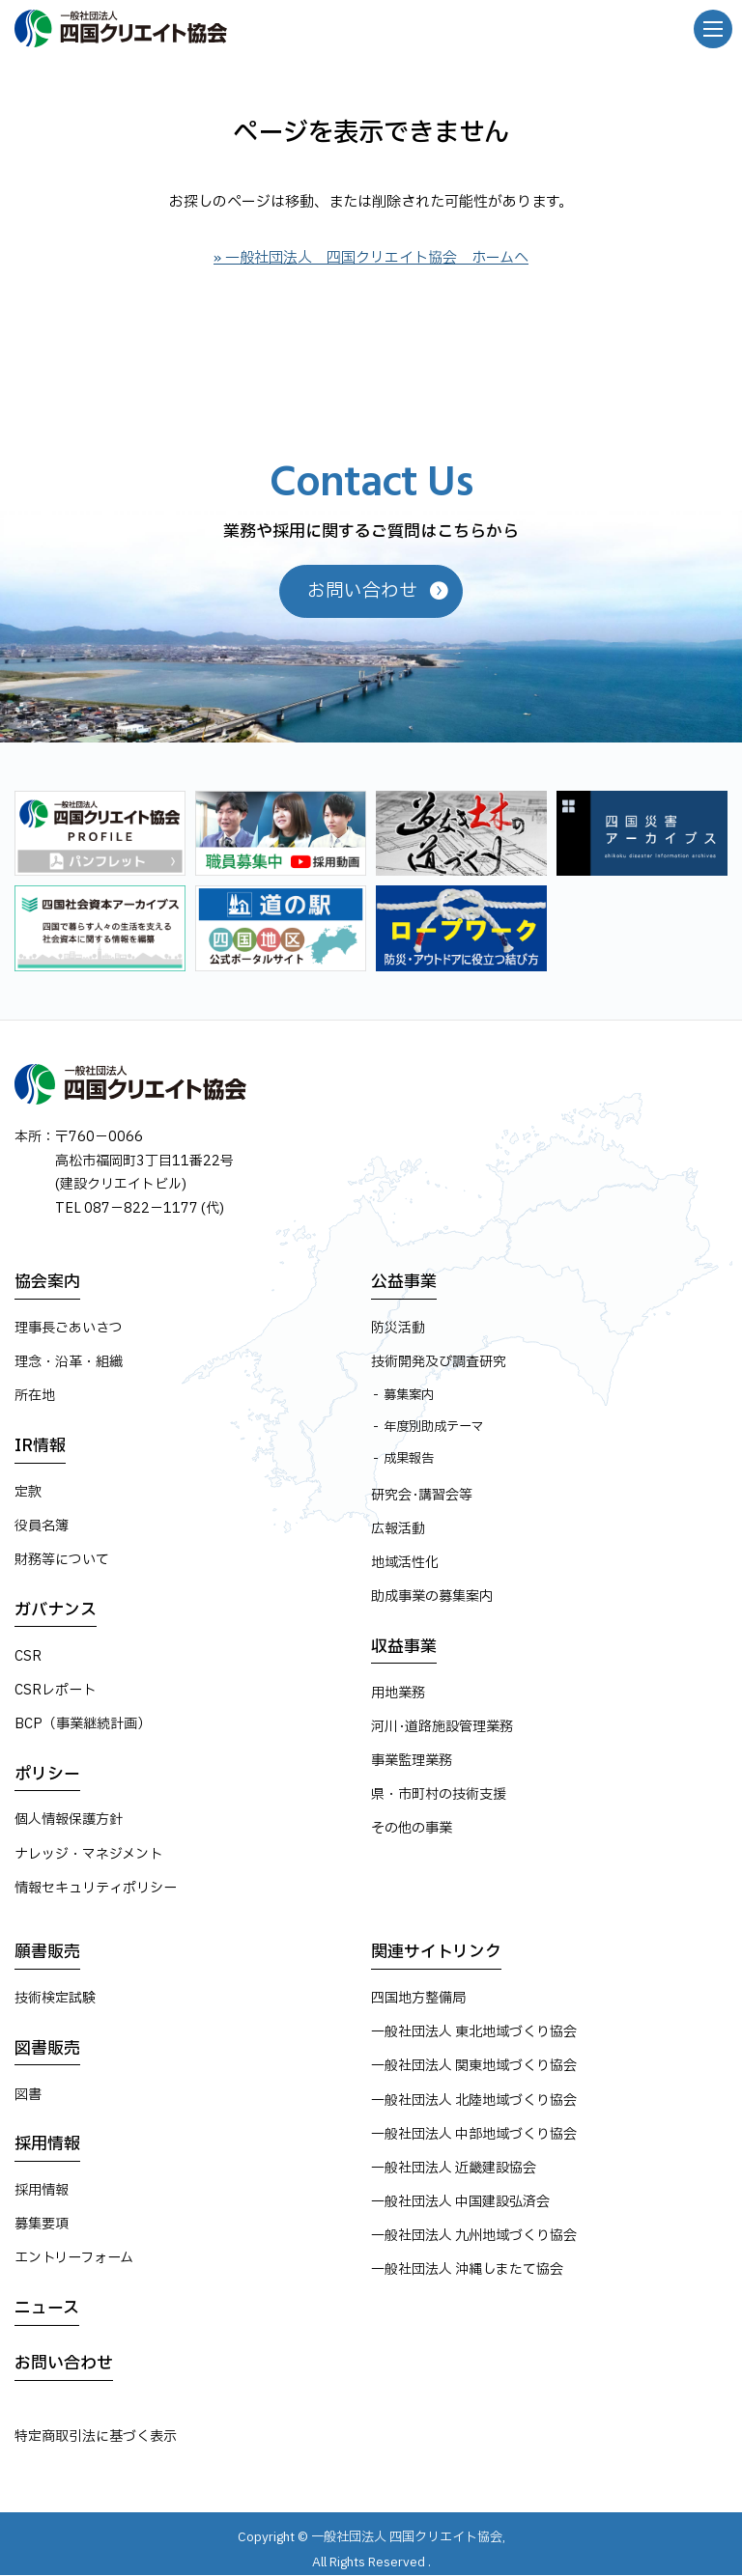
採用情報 (47, 2145)
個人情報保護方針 (68, 1820)
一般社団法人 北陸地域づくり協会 (474, 2100)
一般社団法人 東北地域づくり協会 (474, 2033)
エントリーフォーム (73, 2259)
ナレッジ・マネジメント (88, 1854)
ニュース (46, 2308)
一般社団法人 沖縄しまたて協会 (467, 2270)
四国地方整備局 (418, 1998)
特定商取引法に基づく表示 (95, 2436)
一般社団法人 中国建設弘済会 (460, 2202)
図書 (28, 2095)
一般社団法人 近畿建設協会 (453, 2168)
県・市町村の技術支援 (438, 1794)
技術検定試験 (55, 1998)
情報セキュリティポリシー (95, 1888)
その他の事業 (411, 1829)
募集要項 (41, 2224)
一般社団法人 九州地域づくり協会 (474, 2236)
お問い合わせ (63, 2364)
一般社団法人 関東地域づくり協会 (474, 2067)
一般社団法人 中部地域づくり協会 (474, 2134)
